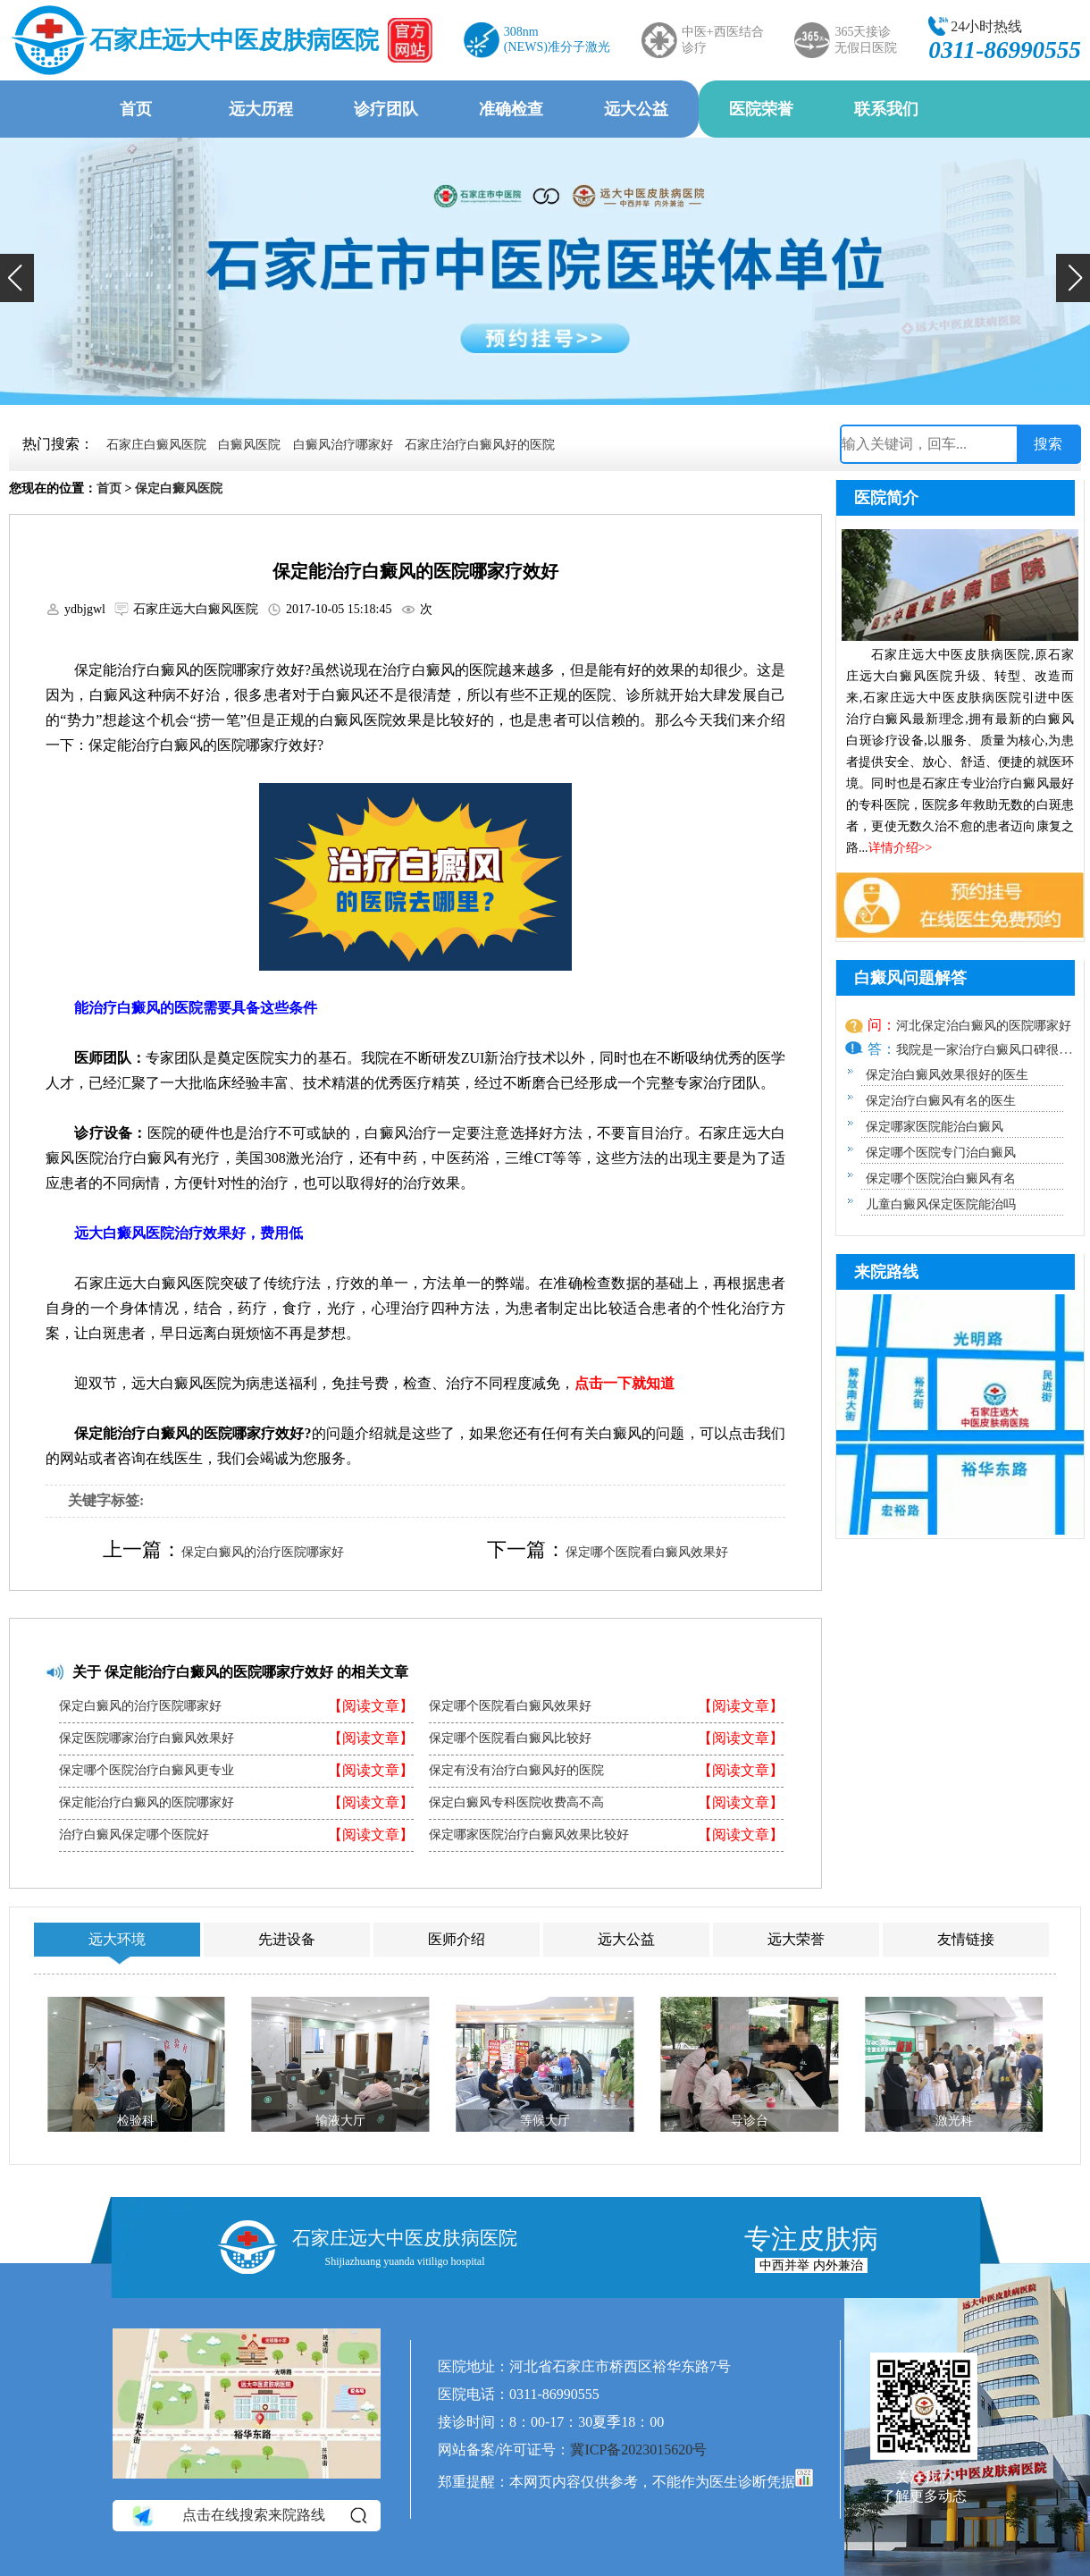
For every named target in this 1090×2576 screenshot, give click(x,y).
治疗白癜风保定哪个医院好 (134, 1835)
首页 (136, 109)
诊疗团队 (386, 109)
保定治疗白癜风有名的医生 (941, 1100)
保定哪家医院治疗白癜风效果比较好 (529, 1835)
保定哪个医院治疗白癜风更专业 (146, 1770)
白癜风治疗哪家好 (343, 444)
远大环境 (117, 1939)
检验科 (136, 2120)
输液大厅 (340, 2120)
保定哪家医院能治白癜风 (934, 1126)
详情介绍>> (900, 847)
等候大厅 (545, 2120)
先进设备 (286, 1939)
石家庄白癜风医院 (156, 444)
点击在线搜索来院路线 (248, 2515)
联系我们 (886, 109)
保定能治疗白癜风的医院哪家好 (146, 1803)
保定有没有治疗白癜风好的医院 (516, 1770)
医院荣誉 (761, 109)
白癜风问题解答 (910, 978)
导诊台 (749, 2120)
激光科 (954, 2120)
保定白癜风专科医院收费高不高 (516, 1803)
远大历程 (261, 109)
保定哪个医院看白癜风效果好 (647, 1552)
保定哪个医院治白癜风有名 (941, 1178)
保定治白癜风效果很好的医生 (947, 1075)
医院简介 (886, 498)
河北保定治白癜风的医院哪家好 (983, 1025)
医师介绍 (456, 1939)
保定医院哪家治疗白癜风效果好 (146, 1738)
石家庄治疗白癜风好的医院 (480, 444)
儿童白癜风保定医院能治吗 (941, 1204)
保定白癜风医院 (178, 488)
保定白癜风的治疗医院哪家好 (262, 1552)
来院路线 (886, 1272)
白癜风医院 (249, 444)
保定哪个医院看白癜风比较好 (510, 1738)
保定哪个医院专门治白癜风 (941, 1152)
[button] (17, 278)
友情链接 (965, 1939)
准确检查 (511, 109)
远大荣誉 (796, 1939)
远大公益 (636, 109)
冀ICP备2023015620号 (638, 2449)
